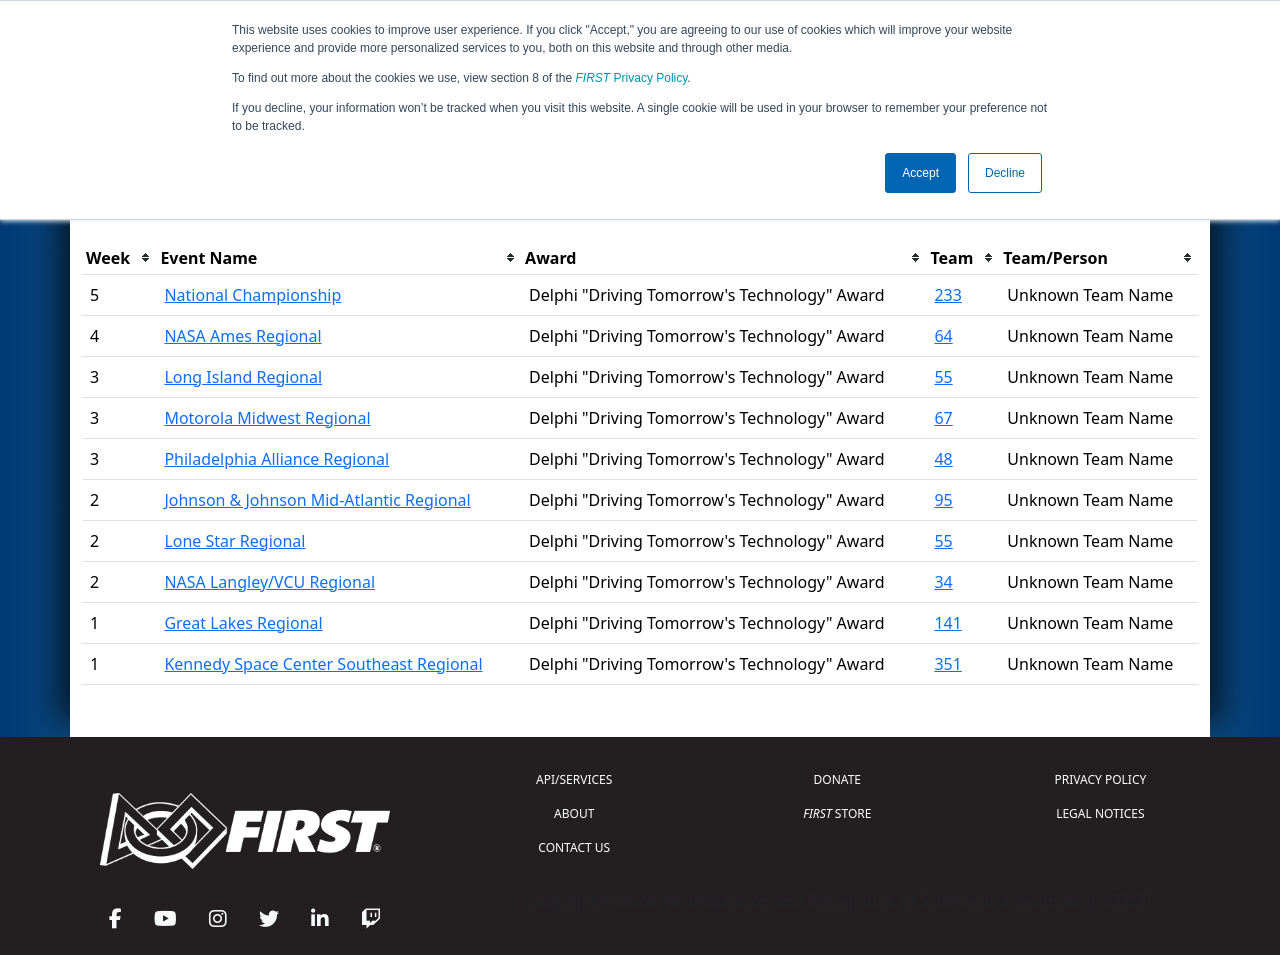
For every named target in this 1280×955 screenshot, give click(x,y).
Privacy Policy (632, 78)
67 (943, 418)
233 (947, 295)
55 (943, 377)
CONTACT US (574, 847)
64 (943, 336)
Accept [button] (920, 173)
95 (943, 500)
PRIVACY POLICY (1100, 779)
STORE (837, 813)
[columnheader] (119, 258)
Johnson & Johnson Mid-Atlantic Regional (317, 500)
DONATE (837, 779)
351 (947, 664)
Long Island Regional (243, 377)
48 (943, 459)
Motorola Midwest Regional (267, 418)
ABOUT (574, 813)
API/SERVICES (574, 779)
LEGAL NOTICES (1100, 813)
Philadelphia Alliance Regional (276, 459)
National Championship (252, 295)
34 (943, 582)
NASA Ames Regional (242, 336)
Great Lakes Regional (243, 623)
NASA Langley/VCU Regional (269, 582)
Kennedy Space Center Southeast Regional (323, 664)
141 (947, 623)
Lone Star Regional (234, 541)
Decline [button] (1005, 173)
